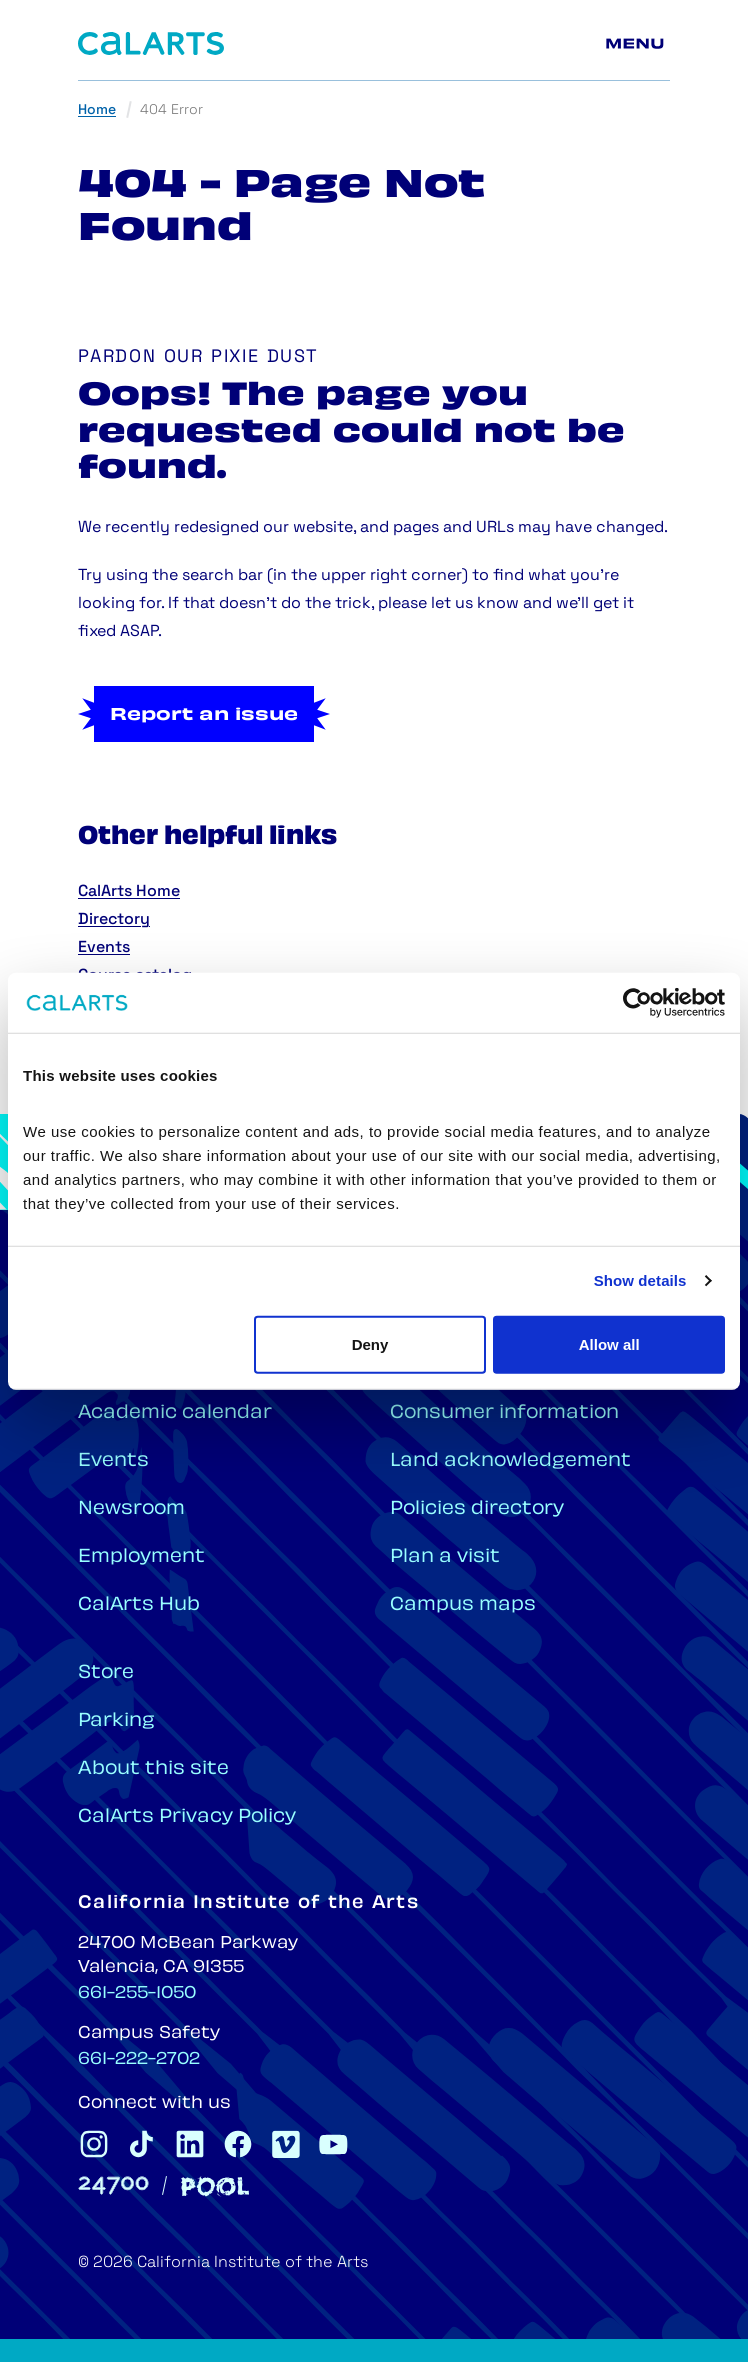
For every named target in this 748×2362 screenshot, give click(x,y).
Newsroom (131, 1509)
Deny (370, 1343)
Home (97, 110)
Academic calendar (175, 1413)
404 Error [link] (171, 110)
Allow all (609, 1343)
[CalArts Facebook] (238, 2144)
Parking (116, 1721)
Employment (141, 1557)
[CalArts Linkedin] (190, 2144)
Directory (114, 920)
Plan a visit (445, 1557)
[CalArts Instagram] (94, 2144)
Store (106, 1673)
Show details (640, 1280)
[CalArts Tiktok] (142, 2144)
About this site (153, 1769)
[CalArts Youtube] (334, 2144)
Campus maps (463, 1605)
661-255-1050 (137, 1994)
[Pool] (215, 2186)
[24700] (113, 2185)
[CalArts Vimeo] (286, 2144)
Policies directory (477, 1509)
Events (104, 948)
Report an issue (204, 716)
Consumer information (504, 1413)
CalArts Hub (139, 1605)
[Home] (151, 43)
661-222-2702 (139, 2060)
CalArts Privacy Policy (187, 1817)
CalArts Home (129, 892)
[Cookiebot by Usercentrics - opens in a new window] (637, 1003)
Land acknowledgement (510, 1461)
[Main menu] (638, 44)
